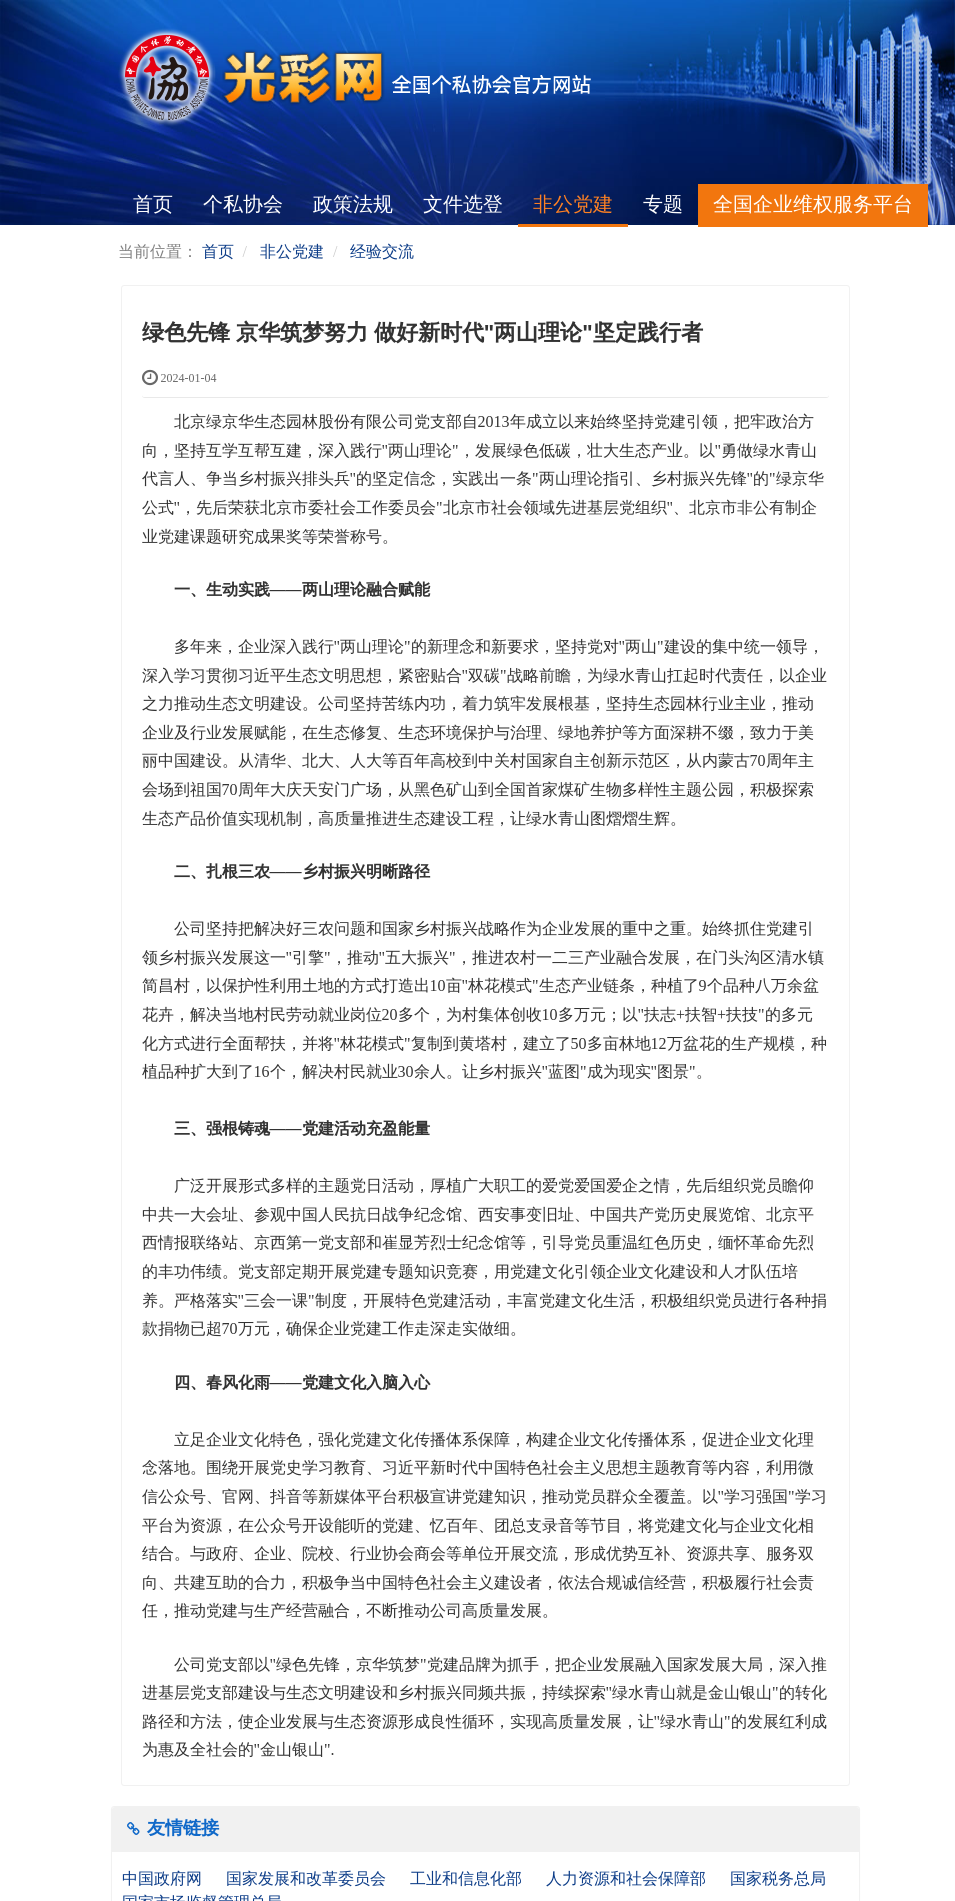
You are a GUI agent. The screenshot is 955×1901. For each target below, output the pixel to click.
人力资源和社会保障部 (628, 1878)
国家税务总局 (780, 1878)
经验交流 (382, 251)
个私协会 (243, 204)
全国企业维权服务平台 (813, 204)
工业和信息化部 (468, 1878)
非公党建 (573, 204)
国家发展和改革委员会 (308, 1878)
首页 (153, 204)
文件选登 (463, 204)
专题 (663, 204)
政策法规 (353, 204)
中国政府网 (164, 1878)
